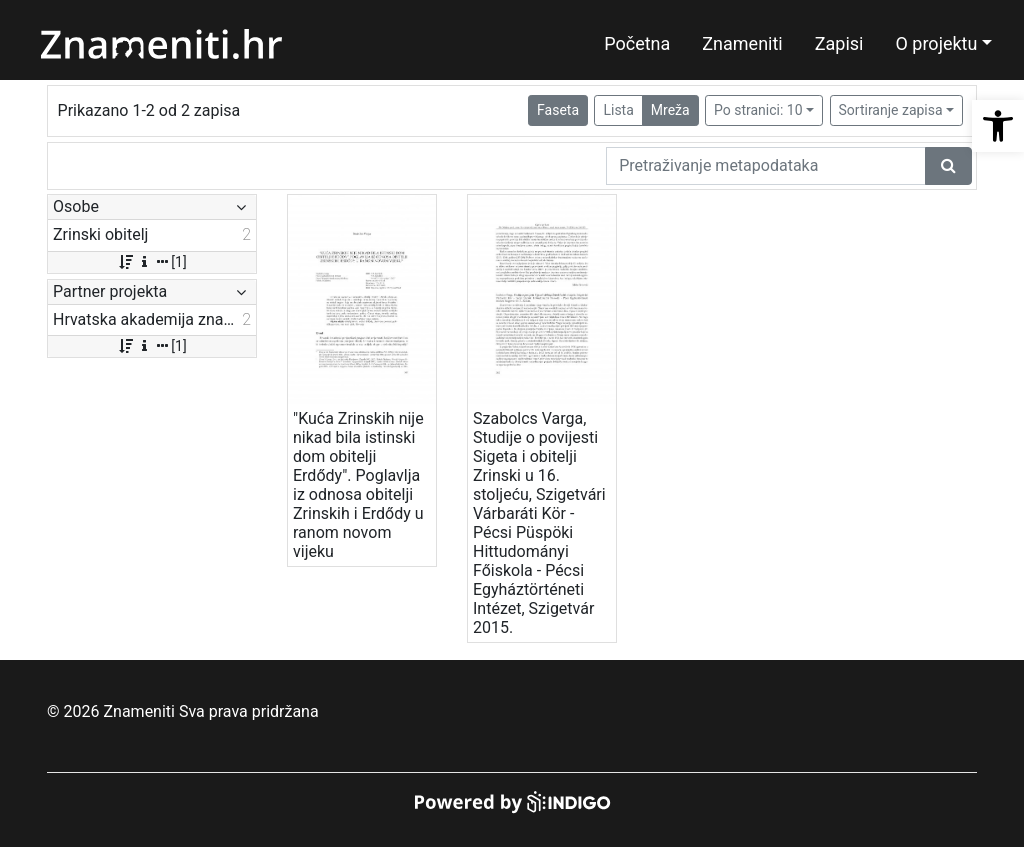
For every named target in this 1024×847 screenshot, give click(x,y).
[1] (151, 262)
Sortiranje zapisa (891, 110)
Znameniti (742, 43)
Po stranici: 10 (758, 110)
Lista (618, 110)
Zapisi (839, 43)
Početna (637, 43)
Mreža (670, 110)
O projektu (936, 43)
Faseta (558, 110)
